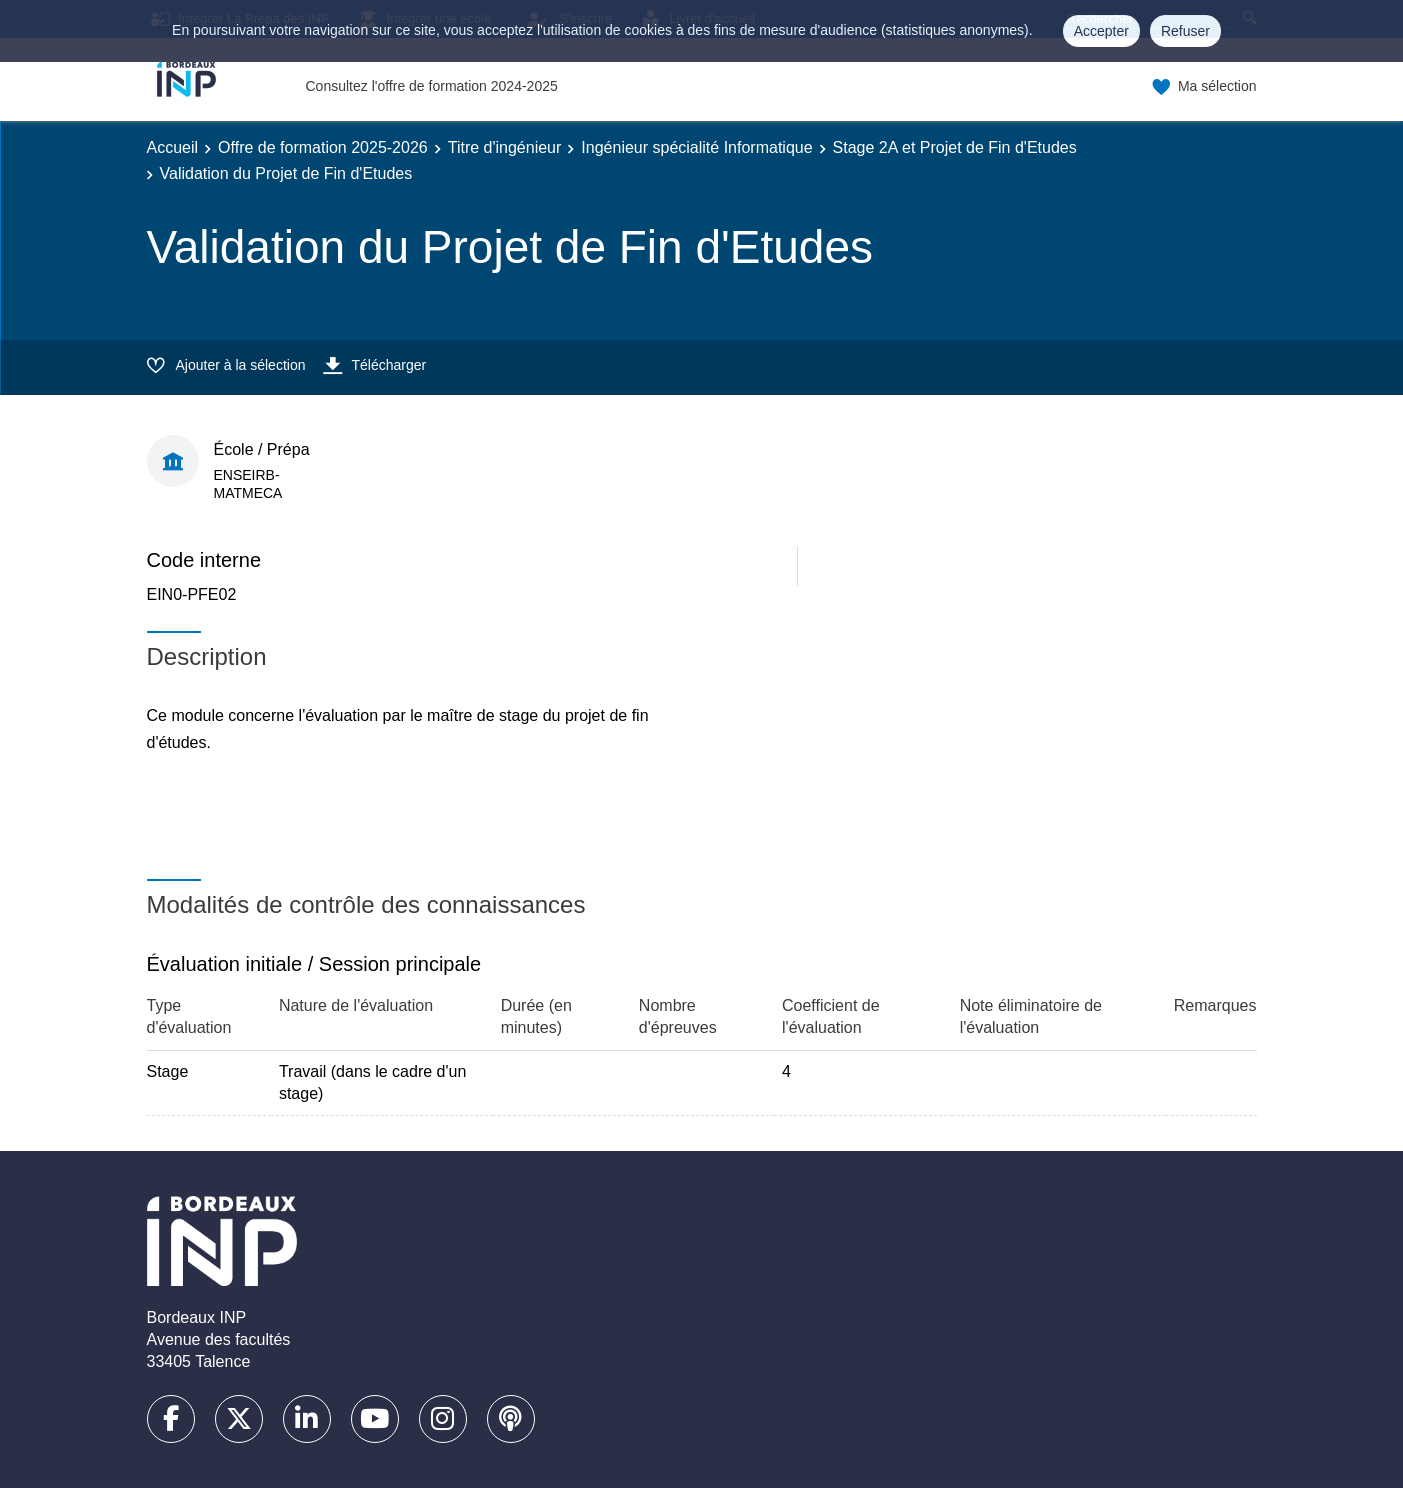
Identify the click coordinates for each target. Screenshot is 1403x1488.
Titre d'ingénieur (505, 147)
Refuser (1185, 31)
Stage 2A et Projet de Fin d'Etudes (955, 147)
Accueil (173, 147)
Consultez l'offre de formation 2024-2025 (432, 86)
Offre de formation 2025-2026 (323, 147)
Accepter (1101, 31)
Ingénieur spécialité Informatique (696, 147)
